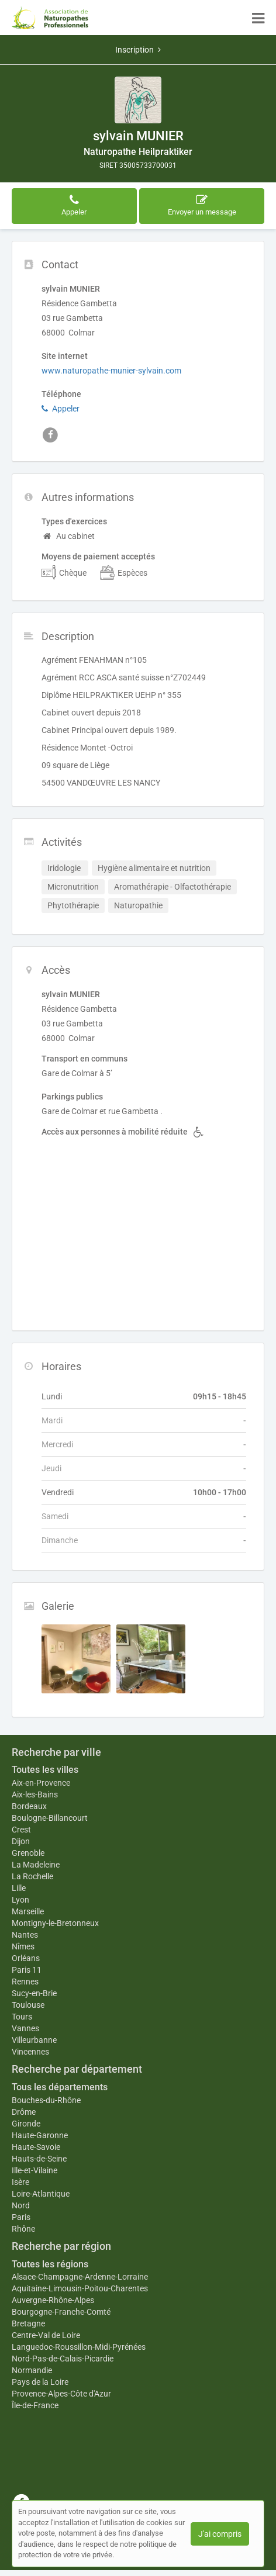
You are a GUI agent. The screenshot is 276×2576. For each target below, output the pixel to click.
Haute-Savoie (36, 2147)
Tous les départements (60, 2087)
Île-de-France (35, 2405)
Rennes (25, 1981)
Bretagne (28, 2323)
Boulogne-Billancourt (50, 1818)
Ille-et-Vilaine (34, 2170)
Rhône (23, 2228)
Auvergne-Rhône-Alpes (53, 2300)
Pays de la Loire (40, 2382)
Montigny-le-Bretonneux (55, 1923)
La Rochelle (32, 1876)
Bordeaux (29, 1806)
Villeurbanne (34, 2040)
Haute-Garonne (40, 2135)
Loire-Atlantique (41, 2193)
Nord (21, 2205)
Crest (21, 1829)
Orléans (26, 1958)
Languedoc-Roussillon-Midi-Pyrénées (79, 2347)
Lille (19, 1888)
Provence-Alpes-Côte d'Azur (61, 2393)
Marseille (28, 1911)
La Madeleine (36, 1864)
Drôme (24, 2112)
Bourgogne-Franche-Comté (61, 2311)
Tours (22, 2016)
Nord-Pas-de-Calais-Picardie (62, 2358)
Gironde (26, 2123)
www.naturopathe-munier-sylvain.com (111, 370)
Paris (21, 2217)
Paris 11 (27, 1970)
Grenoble (28, 1853)
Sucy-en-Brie (34, 1993)
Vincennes (30, 2051)
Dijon (21, 1841)
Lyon (20, 1899)
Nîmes (23, 1946)
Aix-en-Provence (41, 1782)
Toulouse (28, 2005)
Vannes (25, 2028)
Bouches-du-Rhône (46, 2100)
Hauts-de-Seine (39, 2158)
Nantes (25, 1934)
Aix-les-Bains (35, 1794)
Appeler (61, 408)
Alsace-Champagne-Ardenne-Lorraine (80, 2276)
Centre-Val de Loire (46, 2335)
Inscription (138, 49)
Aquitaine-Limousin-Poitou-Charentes (80, 2288)
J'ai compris (220, 2534)
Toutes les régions (50, 2264)
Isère (20, 2182)
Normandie (32, 2370)
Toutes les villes (45, 1769)
